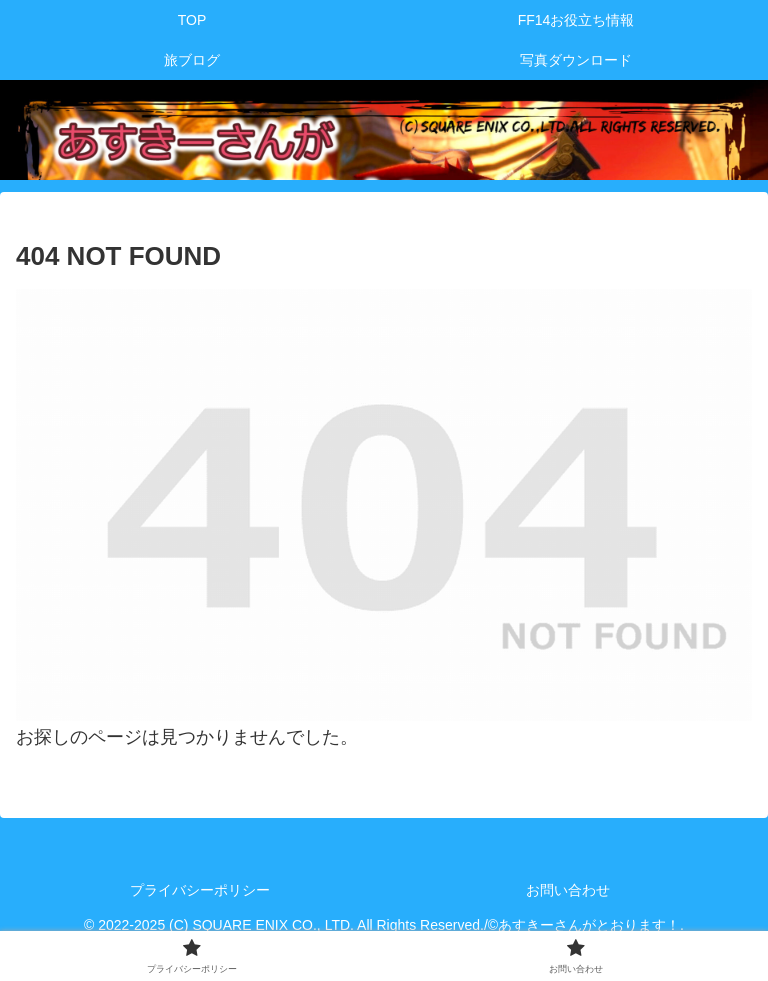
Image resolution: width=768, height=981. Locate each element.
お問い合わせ (568, 890)
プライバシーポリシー (200, 890)
